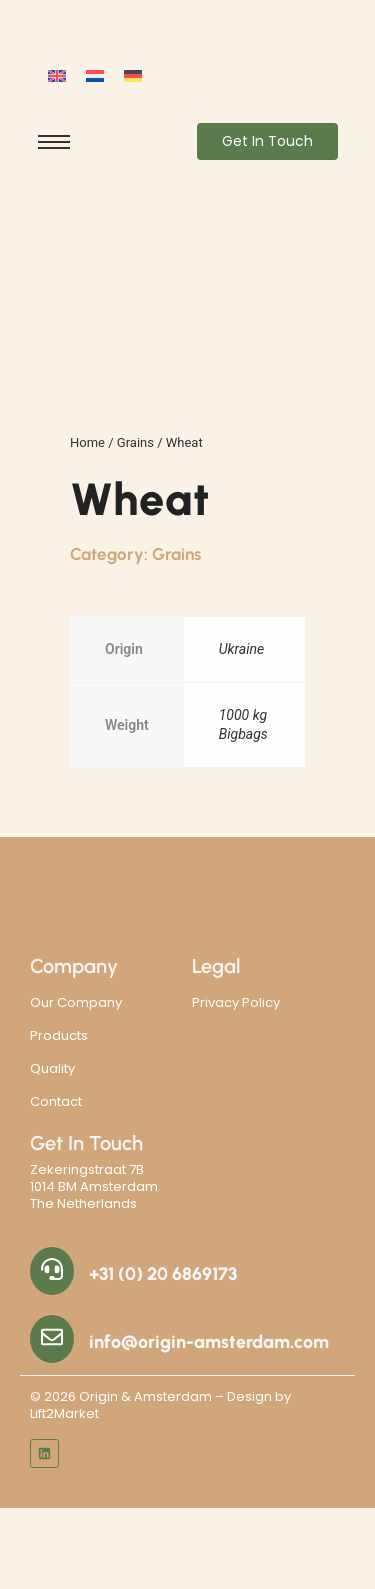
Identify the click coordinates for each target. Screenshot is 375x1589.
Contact (56, 1101)
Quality (52, 1068)
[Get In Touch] (267, 141)
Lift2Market (64, 1413)
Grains (135, 442)
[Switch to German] (133, 75)
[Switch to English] (57, 75)
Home (87, 442)
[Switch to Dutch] (95, 75)
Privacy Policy (236, 1002)
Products (59, 1035)
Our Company (76, 1002)
